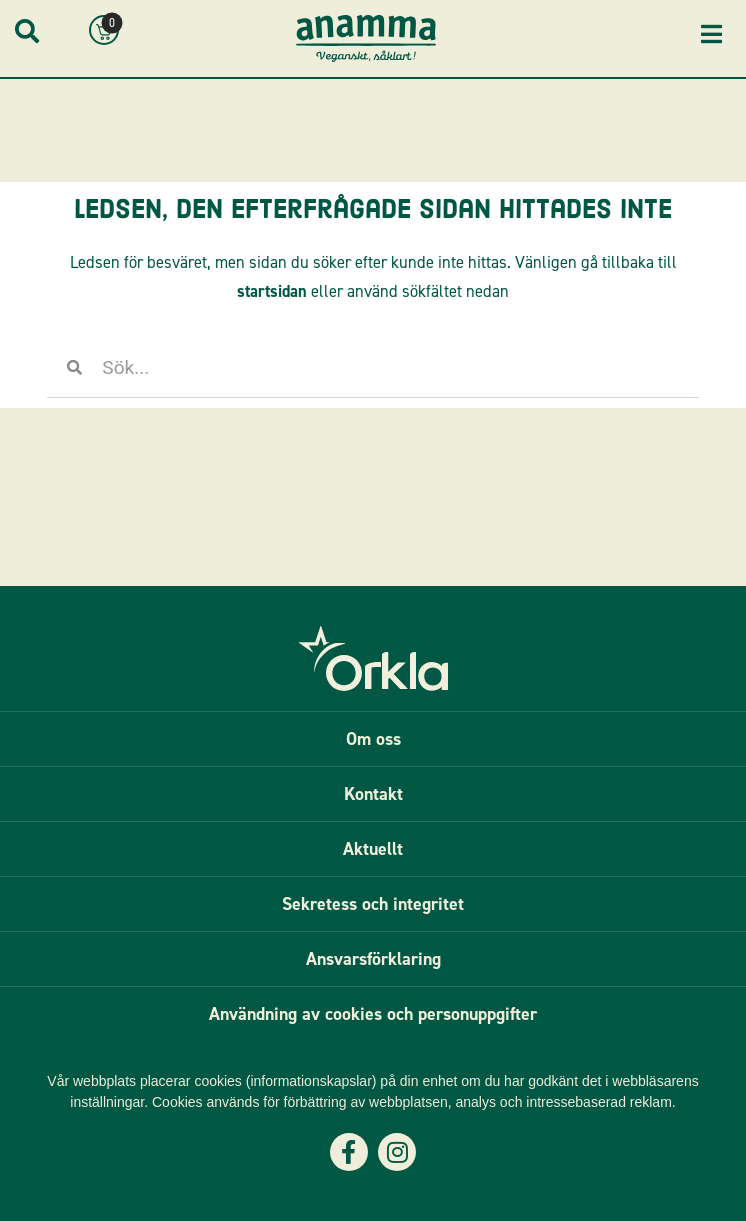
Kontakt (373, 794)
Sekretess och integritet (373, 904)
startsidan (272, 291)
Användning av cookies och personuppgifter (373, 1014)
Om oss (373, 739)
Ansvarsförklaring (373, 959)
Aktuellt (373, 849)
